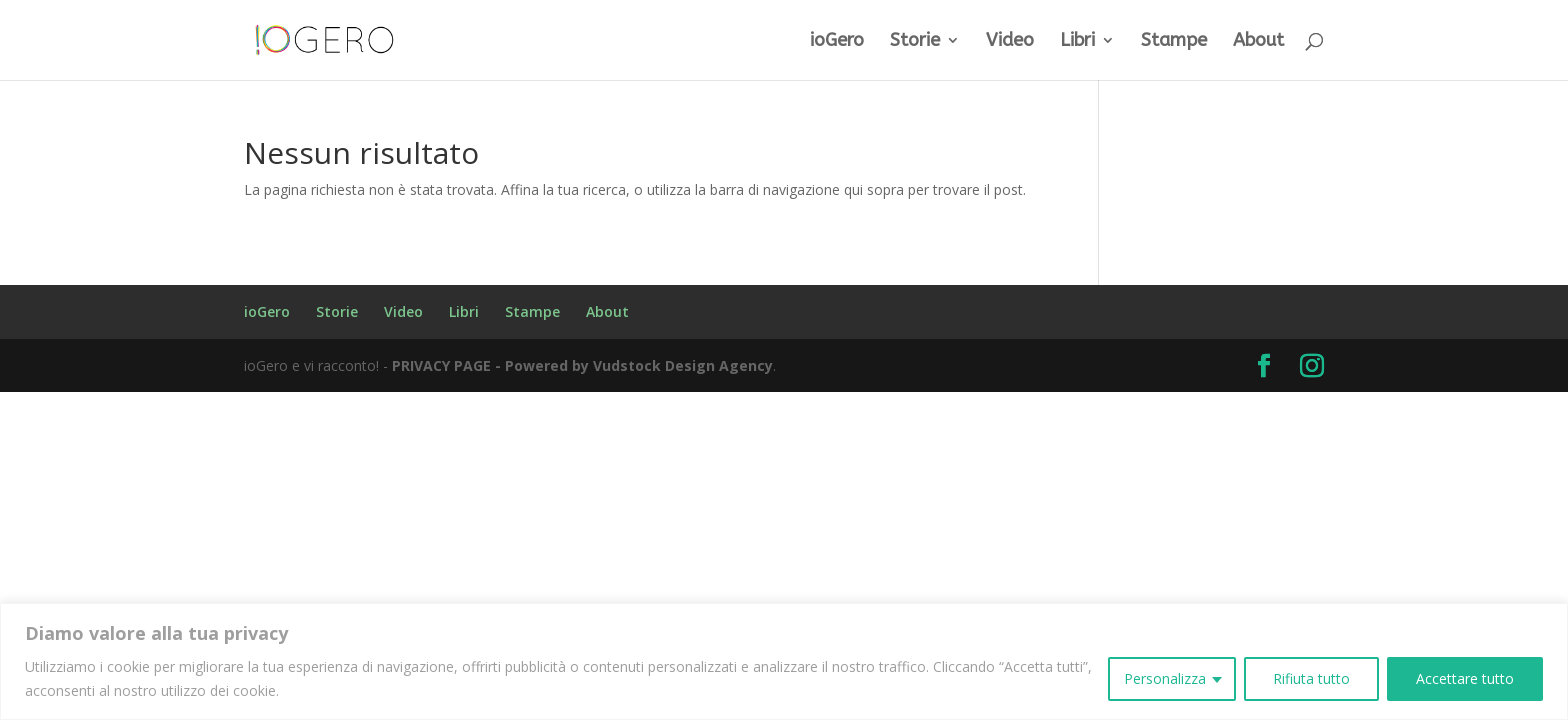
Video (1010, 42)
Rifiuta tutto (1311, 678)
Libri (1077, 42)
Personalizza (1165, 678)
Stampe (1174, 42)
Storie (915, 42)
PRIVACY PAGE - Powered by (492, 365)
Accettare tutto (1465, 678)
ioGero (837, 42)
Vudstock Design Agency (683, 365)
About (1258, 42)
